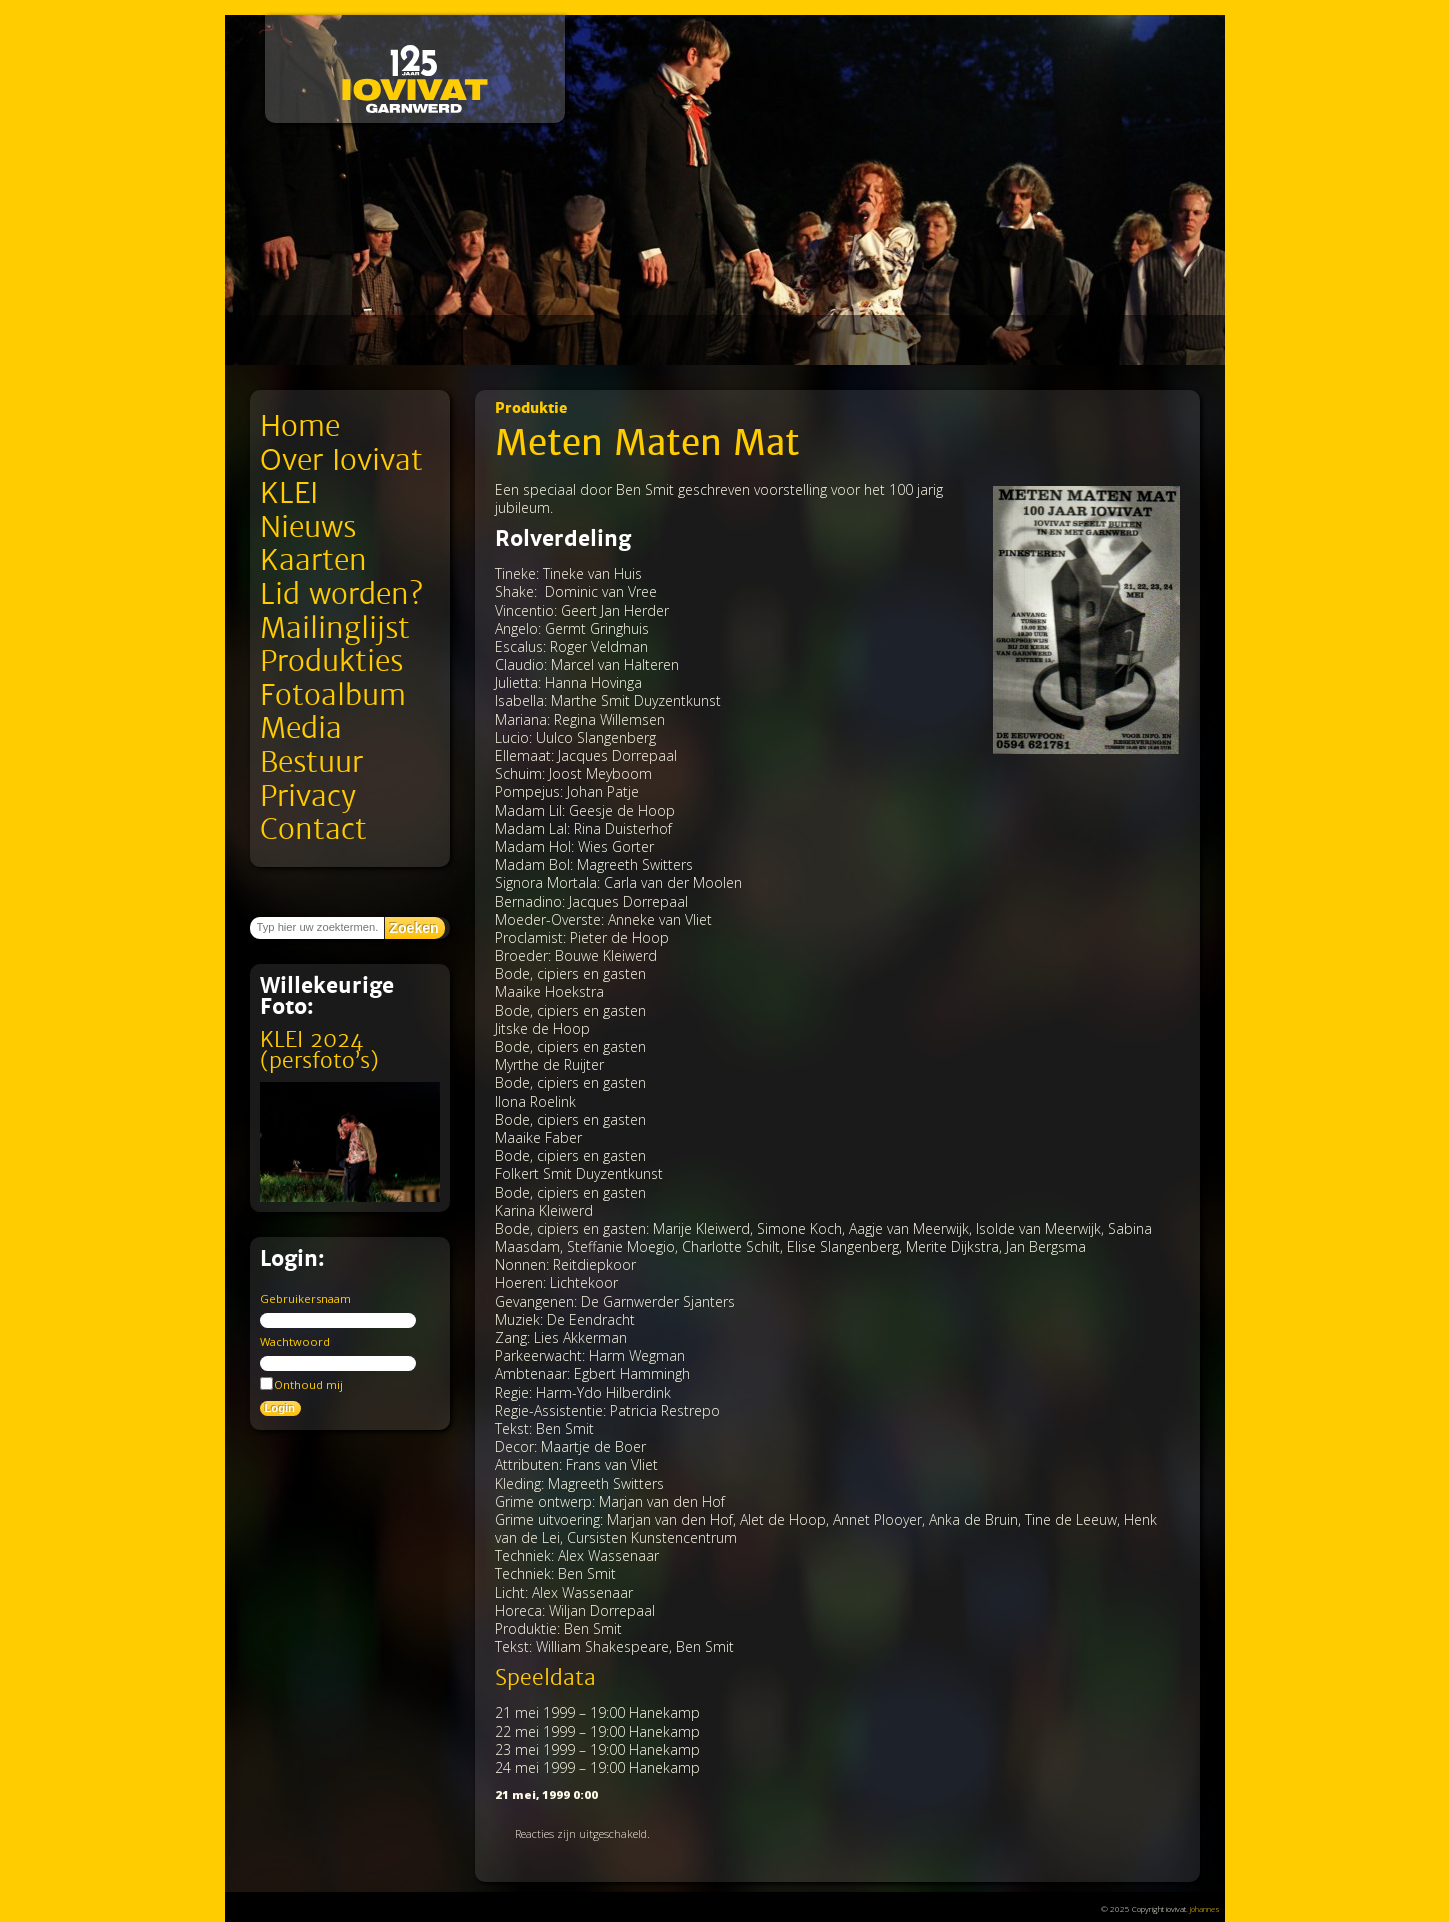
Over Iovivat (341, 460)
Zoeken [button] (414, 928)
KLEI (289, 493)
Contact (313, 829)
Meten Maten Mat (647, 443)
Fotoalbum (333, 695)
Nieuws (308, 527)
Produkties (331, 661)
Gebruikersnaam (305, 1298)
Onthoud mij (301, 1384)
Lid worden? (341, 594)
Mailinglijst (335, 628)
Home (300, 426)
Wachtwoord (295, 1341)
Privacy (308, 796)
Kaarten (313, 560)
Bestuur (311, 762)
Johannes (1205, 1908)
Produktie (531, 408)
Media (301, 728)
